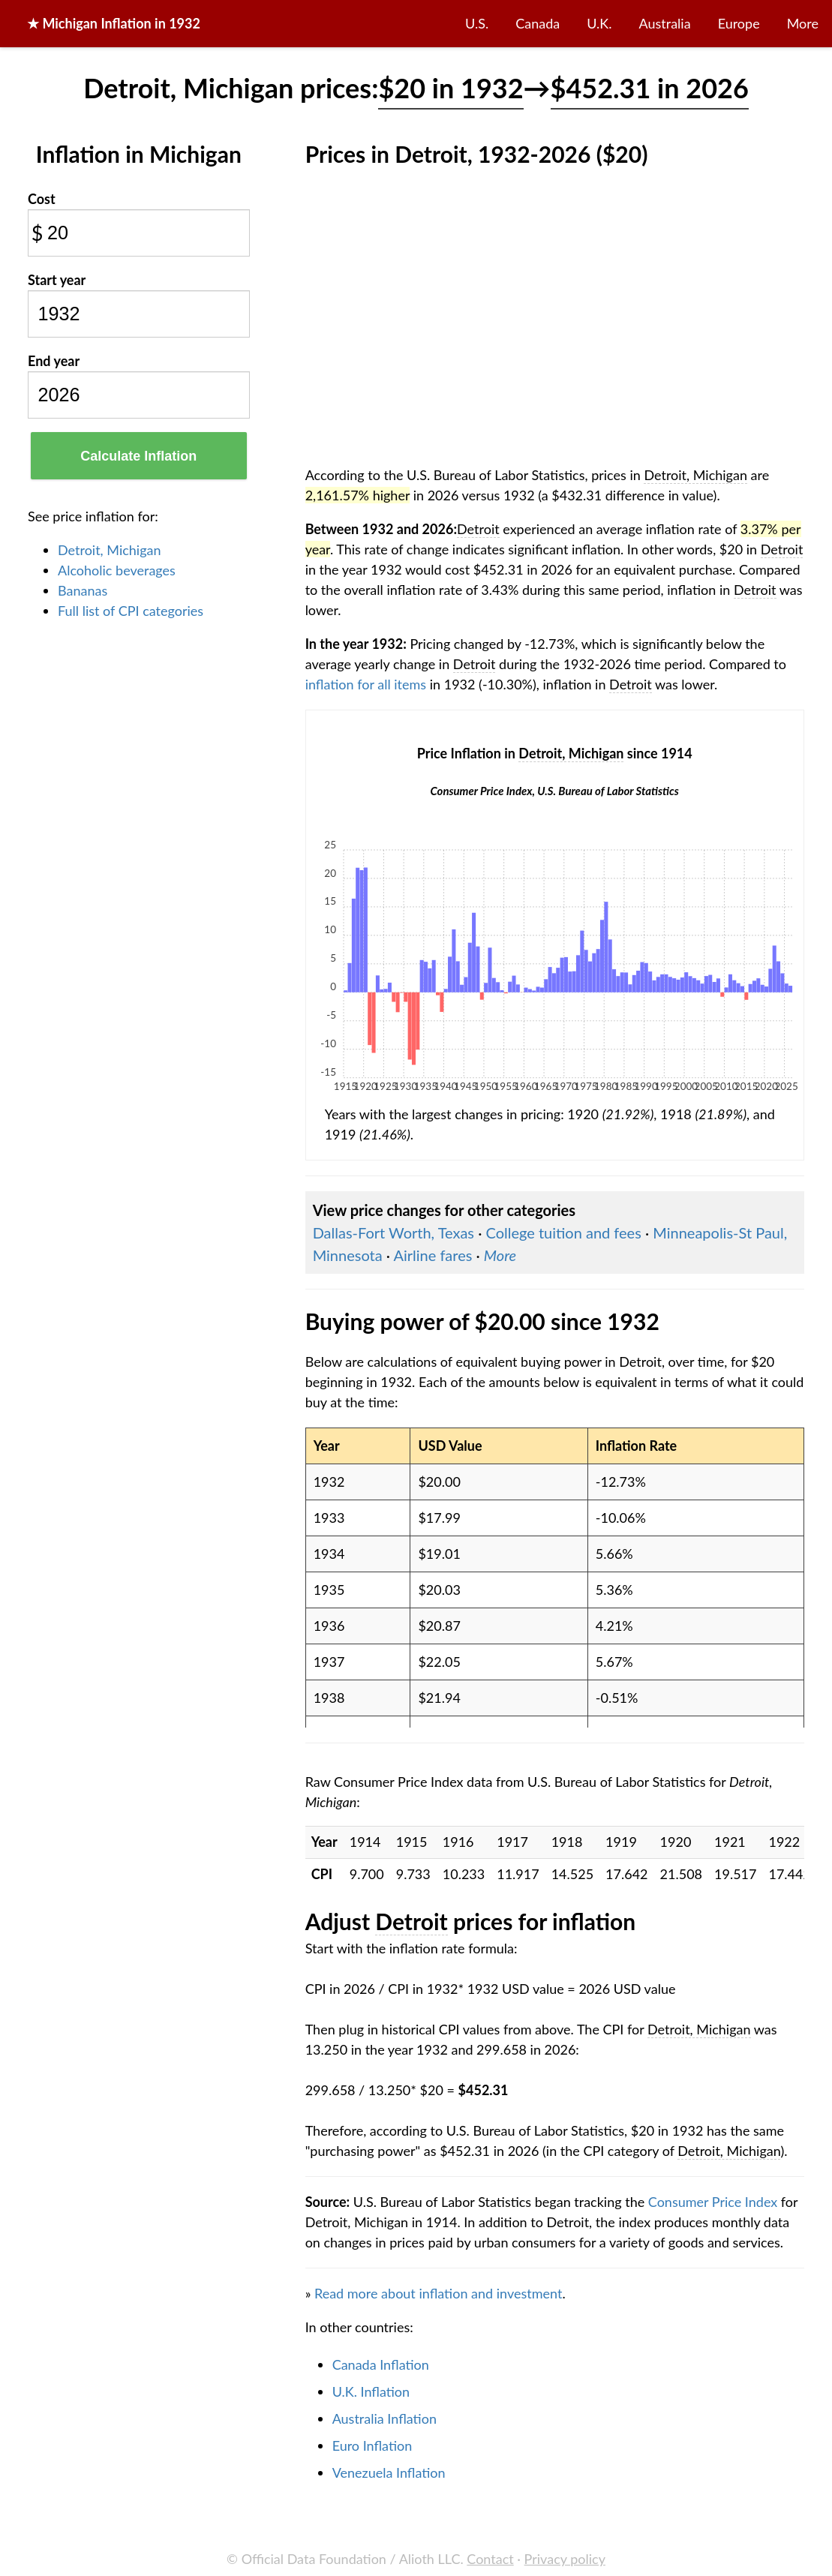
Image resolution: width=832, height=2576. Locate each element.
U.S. (476, 23)
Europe (739, 23)
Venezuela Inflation (389, 2472)
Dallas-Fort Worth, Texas (393, 1232)
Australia (665, 23)
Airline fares (432, 1255)
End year (54, 361)
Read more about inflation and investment (438, 2293)
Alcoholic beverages (117, 570)
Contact (490, 2558)
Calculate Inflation (138, 456)
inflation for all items (366, 684)
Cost (42, 199)
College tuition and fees (563, 1232)
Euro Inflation (372, 2445)
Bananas (82, 590)
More (802, 23)
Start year (57, 280)
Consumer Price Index (712, 2201)
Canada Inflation (380, 2364)
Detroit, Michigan (109, 550)
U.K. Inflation (371, 2391)
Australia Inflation (384, 2418)
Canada (537, 23)
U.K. (599, 23)
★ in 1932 (113, 23)
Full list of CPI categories (130, 610)
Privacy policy (564, 2558)
